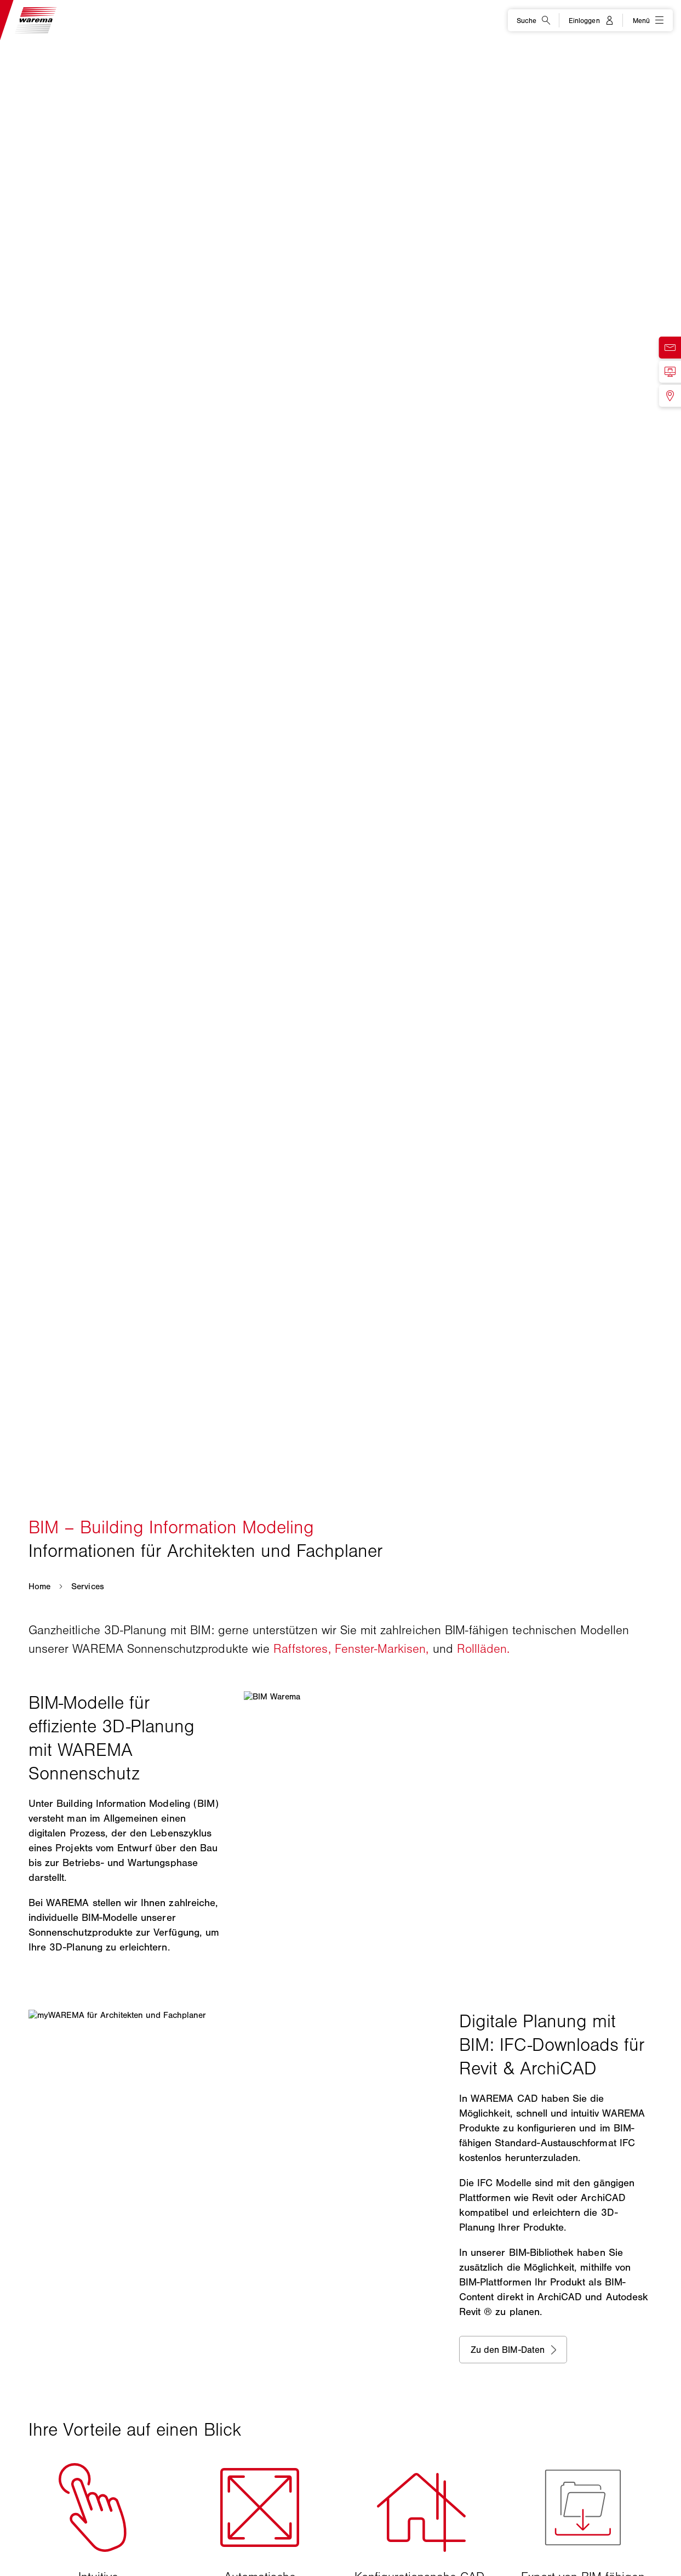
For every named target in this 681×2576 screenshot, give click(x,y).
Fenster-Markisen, (382, 1648)
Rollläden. (483, 1648)
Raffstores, (302, 1648)
